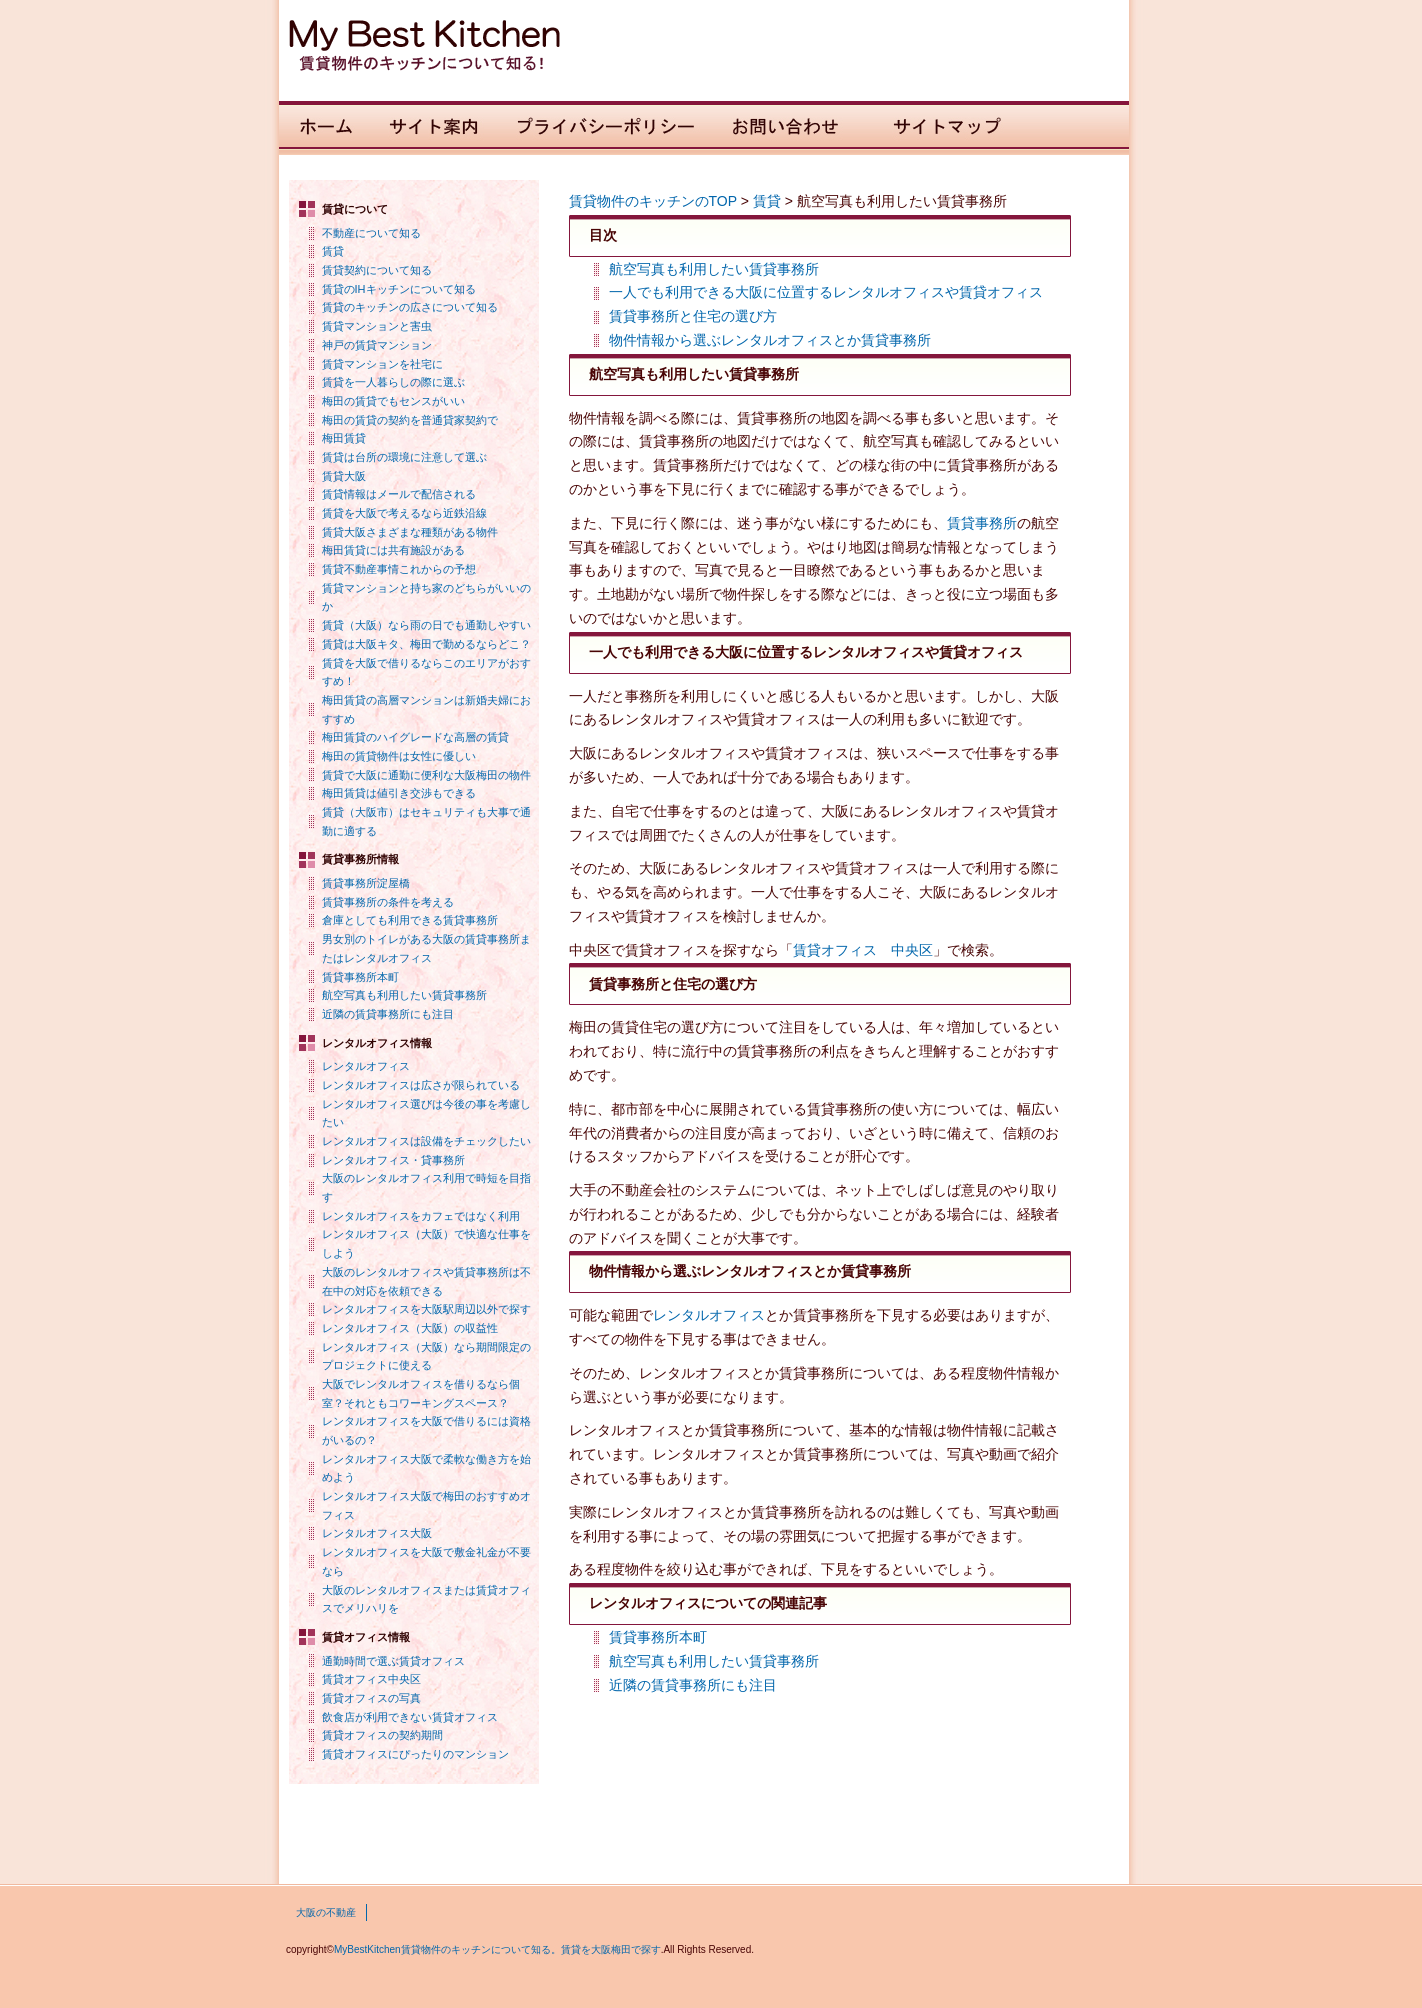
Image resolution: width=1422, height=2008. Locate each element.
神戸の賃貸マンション (377, 345)
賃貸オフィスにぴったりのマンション (415, 1754)
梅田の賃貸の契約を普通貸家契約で (410, 420)
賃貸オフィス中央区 (371, 1679)
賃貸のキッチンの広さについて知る (410, 307)
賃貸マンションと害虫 (377, 326)
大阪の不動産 (326, 1912)
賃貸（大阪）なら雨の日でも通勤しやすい (426, 625)
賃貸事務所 (982, 523)
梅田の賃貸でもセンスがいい (393, 401)
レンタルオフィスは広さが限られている (421, 1085)
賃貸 (333, 251)
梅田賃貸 (344, 438)
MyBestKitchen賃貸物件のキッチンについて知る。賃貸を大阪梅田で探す (497, 1949)
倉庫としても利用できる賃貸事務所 (410, 920)
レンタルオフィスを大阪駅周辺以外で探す (426, 1309)
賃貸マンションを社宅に (382, 364)
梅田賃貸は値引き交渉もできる (399, 793)
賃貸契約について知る (377, 270)
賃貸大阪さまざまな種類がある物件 (410, 532)
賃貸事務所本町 (360, 977)
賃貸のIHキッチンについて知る (399, 289)
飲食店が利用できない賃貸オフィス (410, 1717)
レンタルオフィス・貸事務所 (393, 1160)
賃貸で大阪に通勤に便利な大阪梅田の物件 (426, 775)
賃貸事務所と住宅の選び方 (693, 316)
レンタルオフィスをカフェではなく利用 (421, 1216)
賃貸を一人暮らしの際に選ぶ (393, 382)
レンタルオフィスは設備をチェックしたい (426, 1141)
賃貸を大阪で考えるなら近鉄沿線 (404, 513)
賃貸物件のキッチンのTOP (653, 201)
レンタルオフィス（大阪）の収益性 (410, 1328)
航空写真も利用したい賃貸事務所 (404, 995)
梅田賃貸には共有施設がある (393, 550)
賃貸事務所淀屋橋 (366, 883)
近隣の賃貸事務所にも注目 (388, 1014)
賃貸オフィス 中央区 (863, 950)
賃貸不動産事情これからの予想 (399, 569)
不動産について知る (371, 233)
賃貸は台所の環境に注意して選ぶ (404, 457)
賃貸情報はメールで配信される (399, 494)
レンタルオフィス (366, 1066)
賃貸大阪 (344, 476)
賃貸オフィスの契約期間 (382, 1735)
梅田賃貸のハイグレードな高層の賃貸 (415, 737)
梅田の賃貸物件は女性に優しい (399, 756)
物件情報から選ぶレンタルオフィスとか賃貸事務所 (770, 340)
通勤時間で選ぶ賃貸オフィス (393, 1661)
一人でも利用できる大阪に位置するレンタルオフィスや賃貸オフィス (826, 292)
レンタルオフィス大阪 (377, 1533)
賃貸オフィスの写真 (371, 1698)
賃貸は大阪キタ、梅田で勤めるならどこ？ (426, 644)
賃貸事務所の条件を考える (388, 902)
